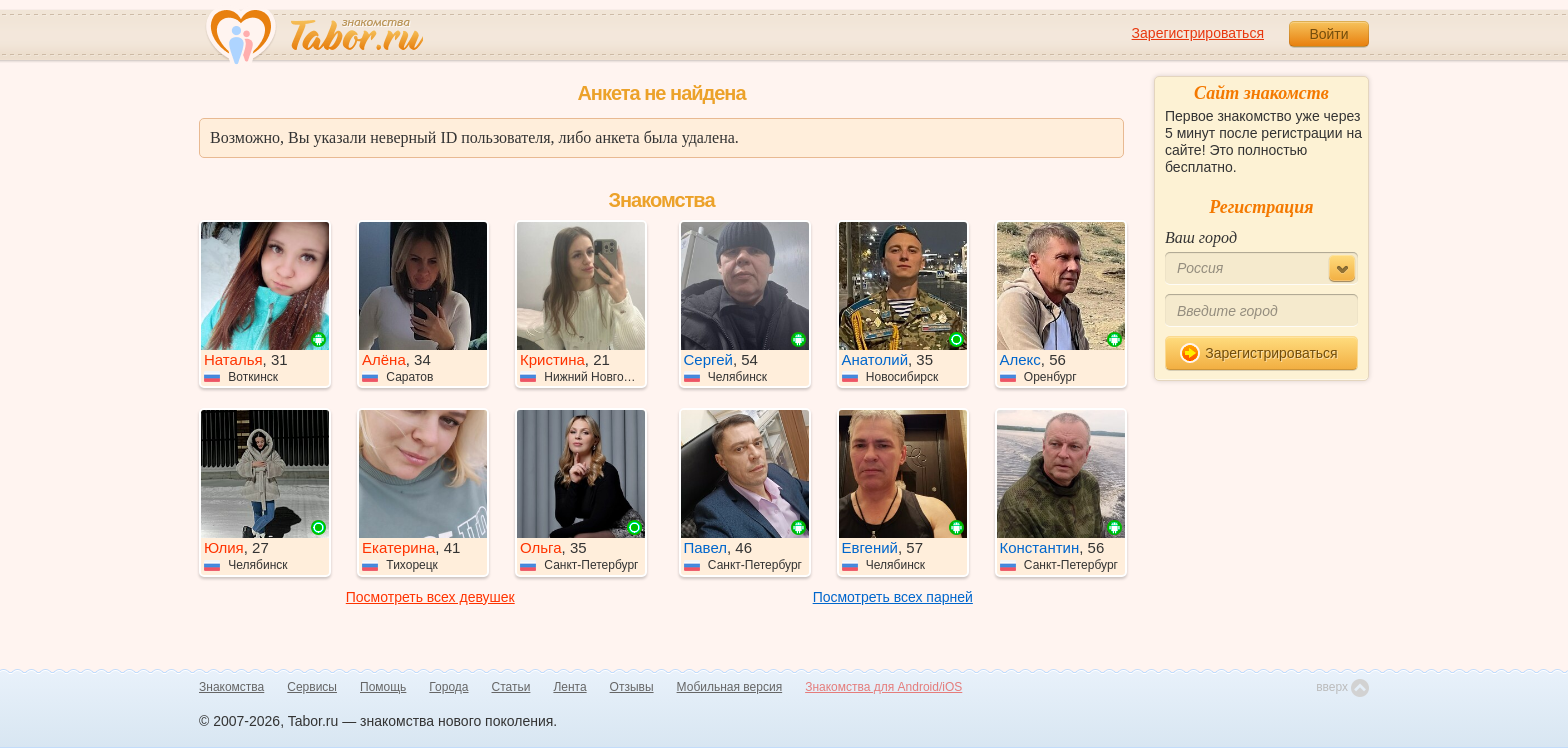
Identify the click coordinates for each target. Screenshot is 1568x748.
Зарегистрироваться (1198, 33)
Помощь (383, 687)
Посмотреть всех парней (893, 597)
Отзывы (632, 687)
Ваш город (1201, 237)
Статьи (511, 687)
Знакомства (231, 687)
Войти (1328, 34)
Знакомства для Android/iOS (883, 687)
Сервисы (312, 687)
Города (448, 687)
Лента (569, 687)
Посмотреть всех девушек (430, 597)
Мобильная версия (730, 687)
